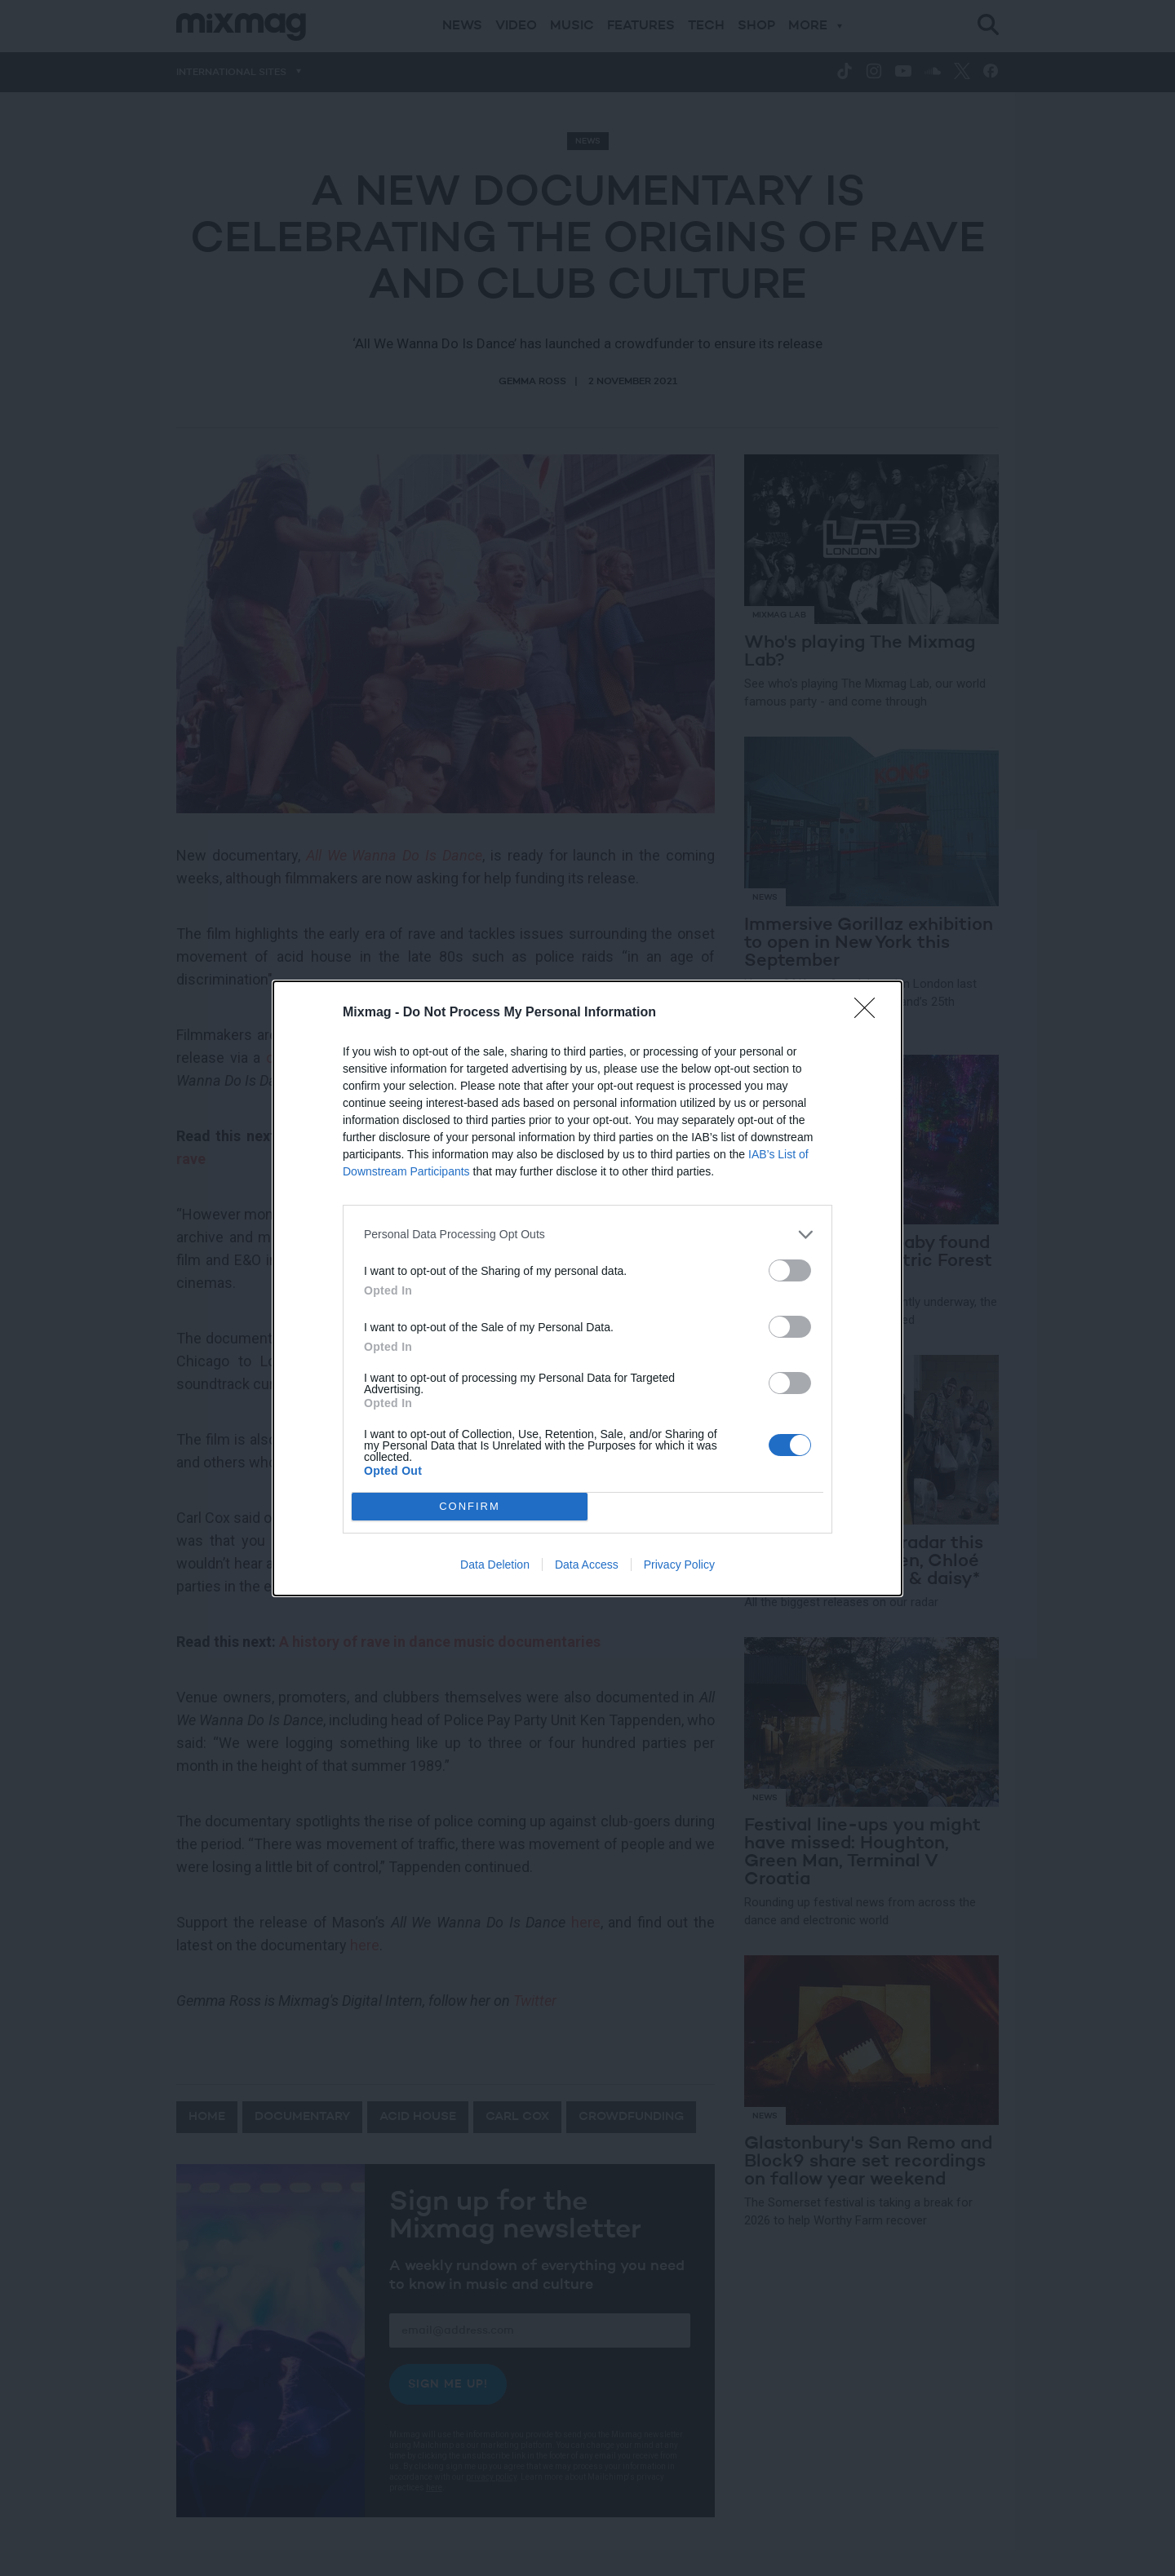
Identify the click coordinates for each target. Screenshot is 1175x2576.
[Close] (869, 1013)
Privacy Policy (679, 1564)
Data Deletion (495, 1564)
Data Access (587, 1564)
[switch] (790, 1270)
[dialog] (587, 1288)
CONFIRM (469, 1506)
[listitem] (587, 1234)
